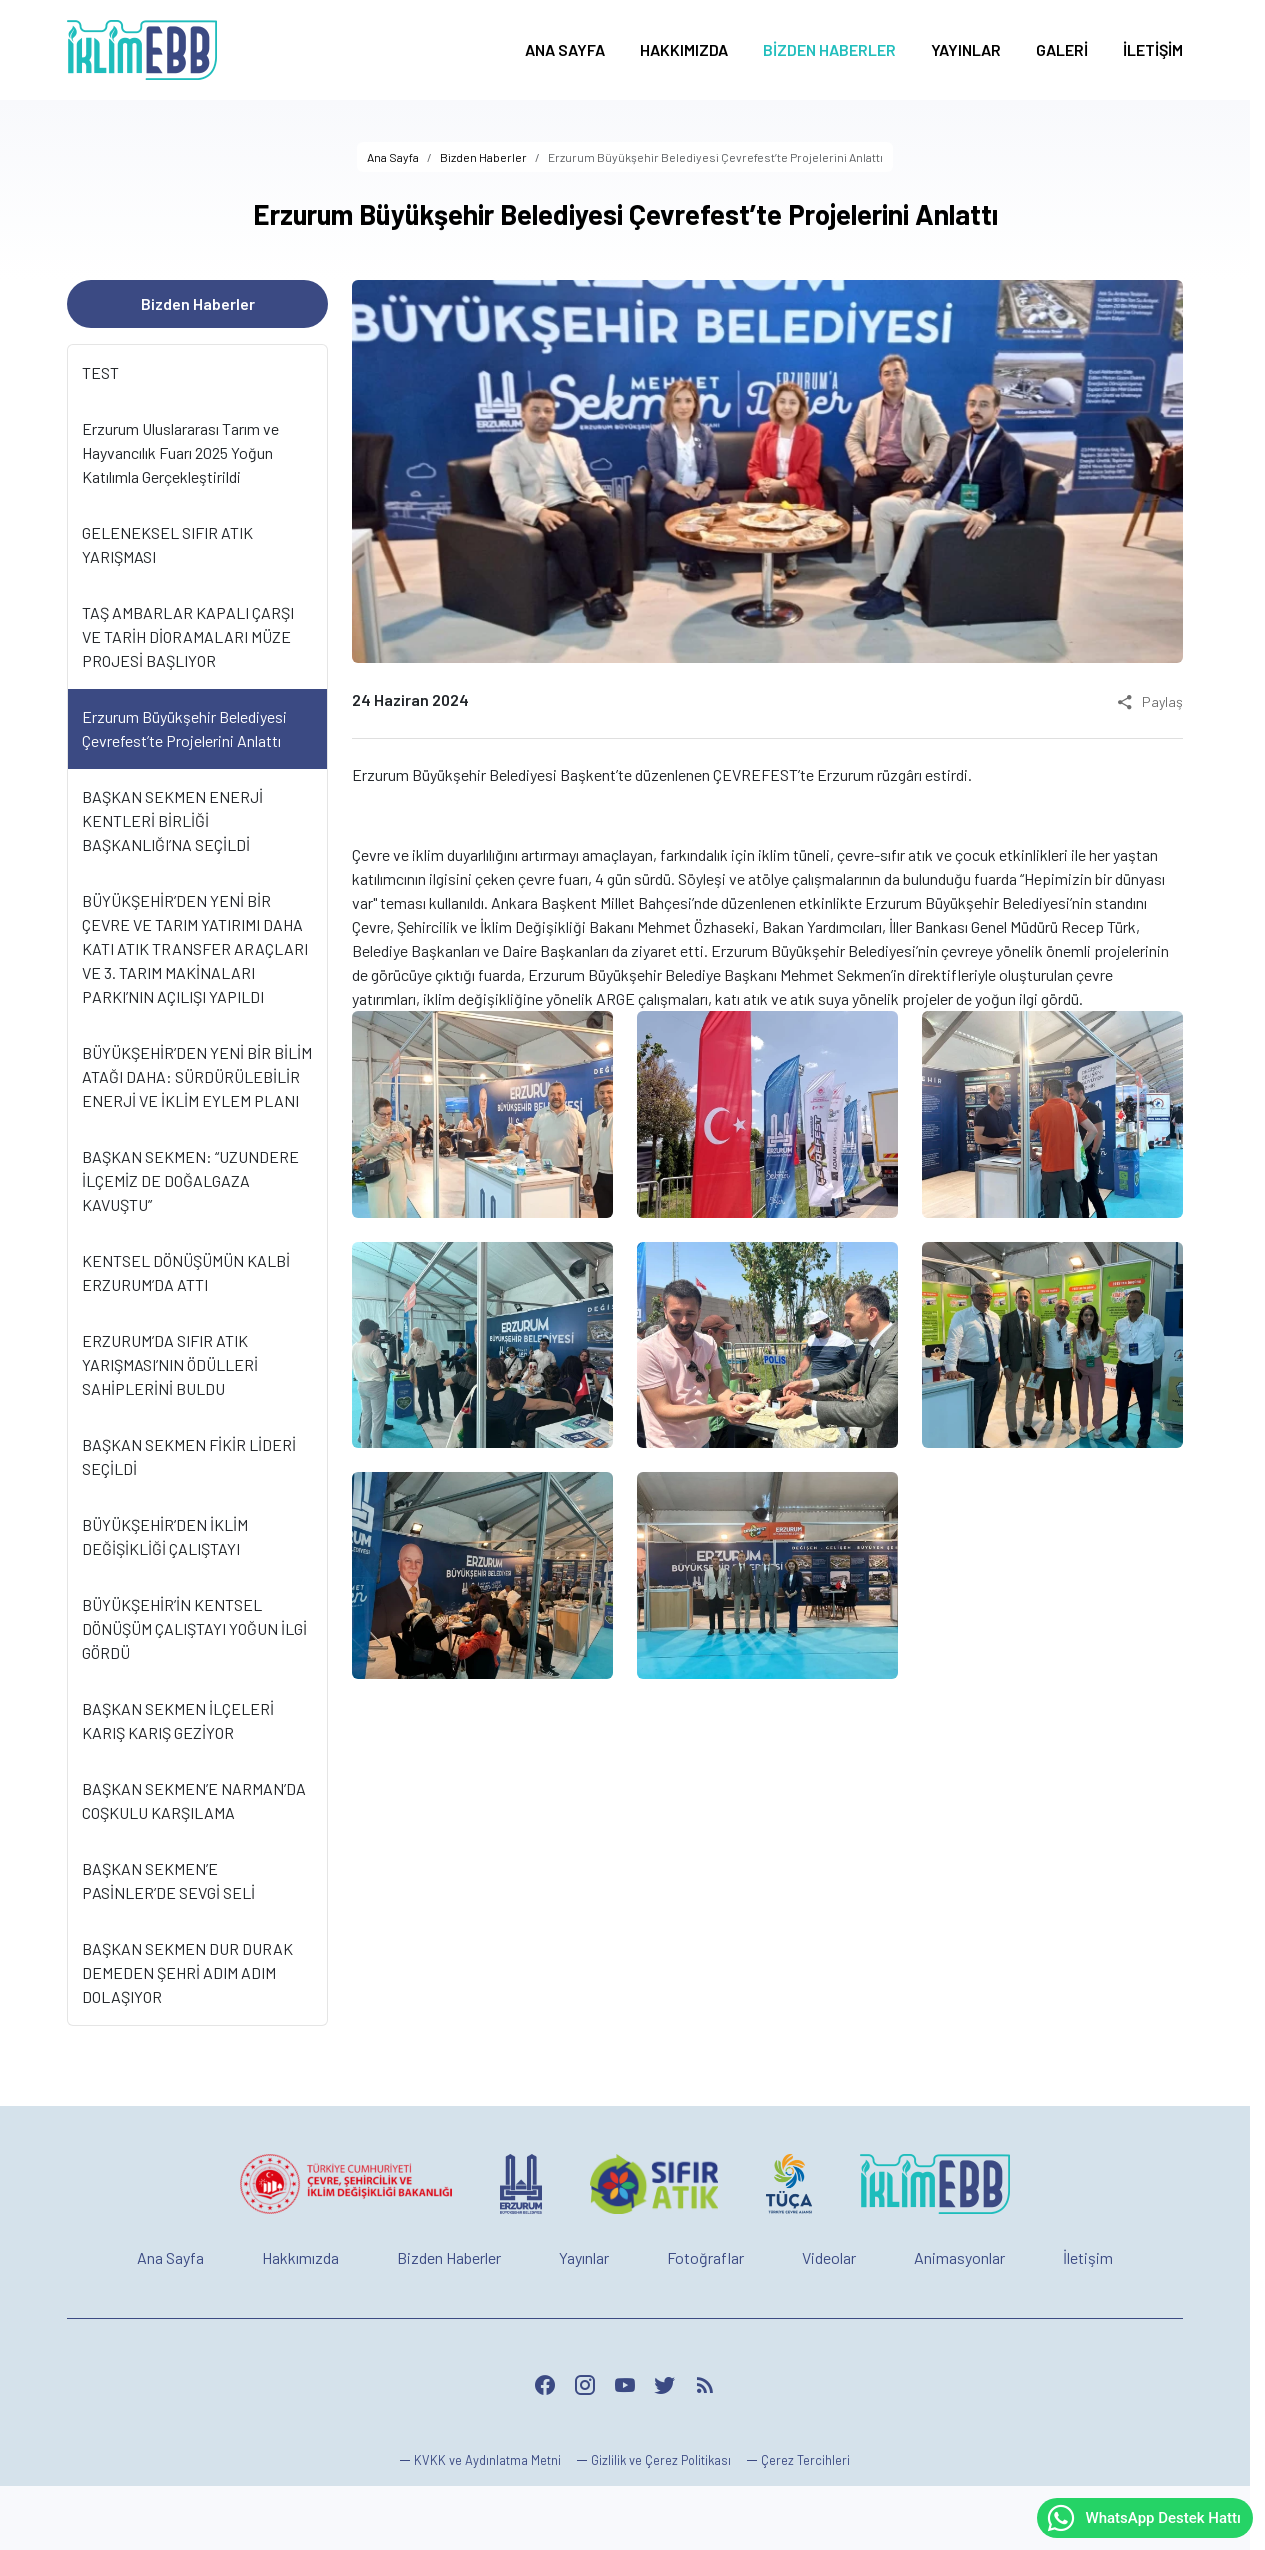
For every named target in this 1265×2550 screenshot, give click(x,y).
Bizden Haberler (449, 2257)
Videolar (829, 2257)
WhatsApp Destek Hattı (1143, 2518)
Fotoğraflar (705, 2257)
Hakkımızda (300, 2257)
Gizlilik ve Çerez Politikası (661, 2460)
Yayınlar (584, 2257)
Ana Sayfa (170, 2257)
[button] (798, 2460)
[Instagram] (585, 2385)
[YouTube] (625, 2385)
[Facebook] (545, 2385)
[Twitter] (665, 2385)
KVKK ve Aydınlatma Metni (487, 2460)
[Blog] (705, 2385)
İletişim (1088, 2257)
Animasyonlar (959, 2257)
